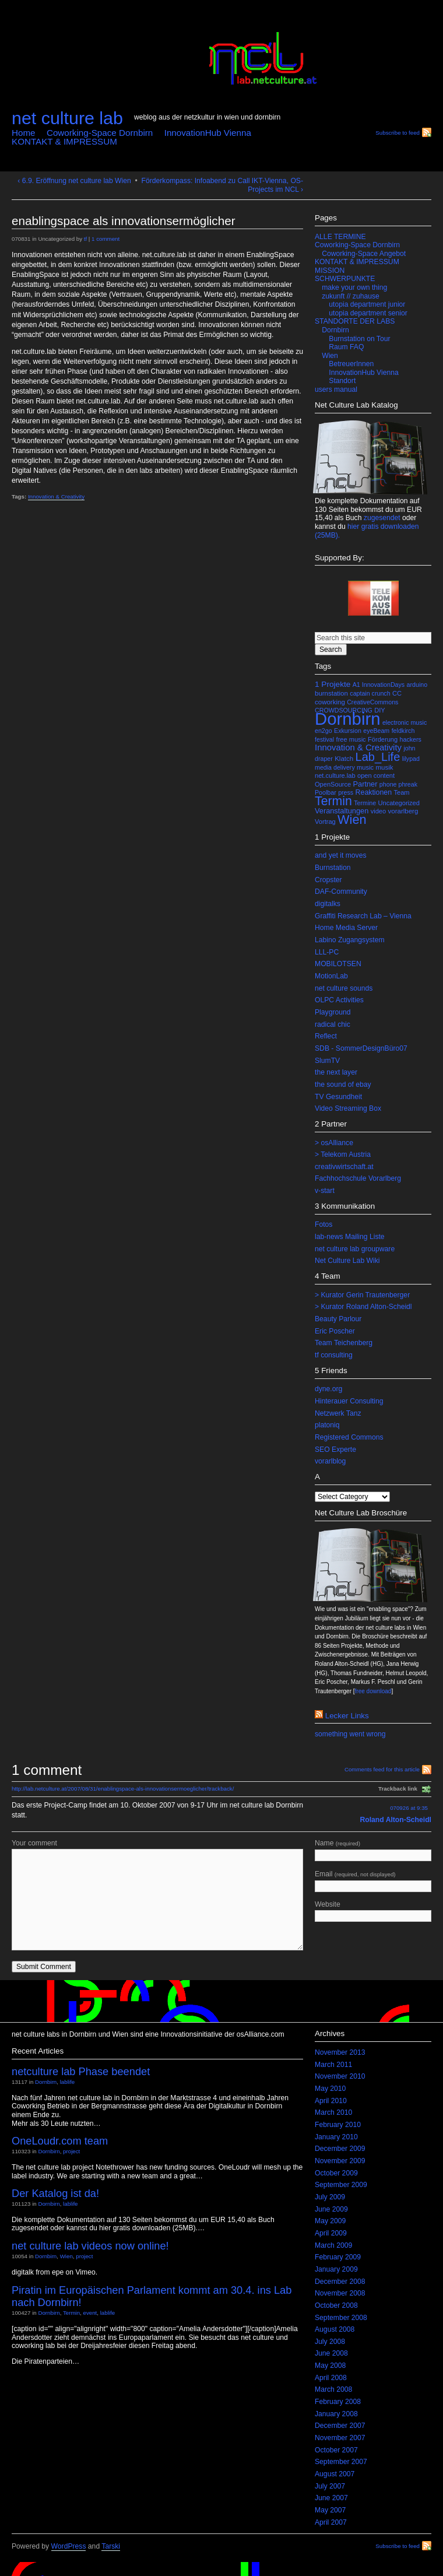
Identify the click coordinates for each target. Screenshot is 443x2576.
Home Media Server (346, 928)
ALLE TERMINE (340, 237)
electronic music (404, 722)
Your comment (34, 1843)
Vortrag (325, 821)
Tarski (110, 2546)
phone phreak (398, 784)
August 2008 (334, 2329)
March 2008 (333, 2389)
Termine (365, 802)
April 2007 (331, 2522)
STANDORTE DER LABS (355, 321)
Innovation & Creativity (56, 496)
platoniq (327, 1425)
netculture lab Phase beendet (81, 2071)
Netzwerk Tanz (338, 1413)
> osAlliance (334, 1143)
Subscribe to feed (397, 132)
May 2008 (330, 2365)
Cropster (328, 880)
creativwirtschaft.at (344, 1167)
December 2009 (340, 2149)
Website (373, 1911)
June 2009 (331, 2209)
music (365, 767)
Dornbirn (335, 330)
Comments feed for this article (382, 1769)
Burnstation (333, 868)
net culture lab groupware (355, 1249)
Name (373, 1850)
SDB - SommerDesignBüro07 (361, 1048)
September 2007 (341, 2462)
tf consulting (334, 1355)
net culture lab (67, 118)
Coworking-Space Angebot (364, 254)
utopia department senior (368, 313)
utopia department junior (367, 304)
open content (376, 775)
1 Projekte (332, 684)
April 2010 (331, 2101)
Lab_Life (378, 756)
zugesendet (382, 518)
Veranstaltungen (341, 810)
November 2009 (340, 2161)
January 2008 (336, 2414)
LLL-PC (327, 952)
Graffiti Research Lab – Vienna (363, 916)
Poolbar (325, 792)
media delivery (335, 767)
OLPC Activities (339, 1000)
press (345, 792)
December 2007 (340, 2425)
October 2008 (336, 2305)
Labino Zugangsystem (350, 940)
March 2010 (333, 2112)
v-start (325, 1191)
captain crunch (370, 693)
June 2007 (331, 2498)
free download (373, 1691)
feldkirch (403, 730)
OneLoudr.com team (60, 2141)
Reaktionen (374, 792)
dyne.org (328, 1389)
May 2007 (330, 2510)
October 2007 (336, 2450)
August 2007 (334, 2474)
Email (373, 1881)
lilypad (411, 758)
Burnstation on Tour (359, 339)
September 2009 (341, 2185)
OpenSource (333, 784)
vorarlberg (403, 811)
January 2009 (336, 2269)
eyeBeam (376, 730)
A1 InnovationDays (379, 684)
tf (85, 239)
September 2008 (341, 2318)
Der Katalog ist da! (55, 2193)
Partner (365, 784)
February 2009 (338, 2257)
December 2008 (340, 2281)
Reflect (326, 1036)
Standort (342, 381)
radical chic (332, 1024)
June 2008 (331, 2353)
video (378, 811)
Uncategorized (399, 802)
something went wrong (350, 1734)
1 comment (105, 239)
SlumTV (327, 1061)
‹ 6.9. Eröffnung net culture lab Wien (74, 181)
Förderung (383, 739)
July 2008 (330, 2342)
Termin (333, 801)
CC (397, 693)
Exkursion (347, 730)
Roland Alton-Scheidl (395, 1820)
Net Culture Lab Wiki (347, 1261)
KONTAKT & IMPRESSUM (64, 141)
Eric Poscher (335, 1331)
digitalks (327, 904)
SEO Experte (335, 1449)
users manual (336, 389)
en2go (323, 730)
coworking (330, 702)
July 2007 (330, 2486)
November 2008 (340, 2293)
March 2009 (333, 2245)
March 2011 (333, 2065)
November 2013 (340, 2052)
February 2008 (338, 2402)
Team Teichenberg (343, 1343)
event (90, 2313)
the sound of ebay (343, 1084)
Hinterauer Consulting (349, 1401)
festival (324, 739)
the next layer (336, 1072)
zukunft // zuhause (350, 296)
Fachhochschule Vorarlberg (358, 1178)
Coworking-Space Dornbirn (100, 133)
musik (384, 767)
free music (351, 739)
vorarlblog (330, 1461)
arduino (417, 684)
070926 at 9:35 (409, 1808)
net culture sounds (343, 988)
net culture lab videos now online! (90, 2246)
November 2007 (340, 2438)
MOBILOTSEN (338, 964)
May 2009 (330, 2221)
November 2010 (340, 2076)
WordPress (68, 2546)
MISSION (329, 270)
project (71, 2151)
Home (24, 133)
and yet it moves (341, 855)
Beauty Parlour (338, 1319)
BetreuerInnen (351, 364)
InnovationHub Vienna (207, 133)
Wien (330, 356)
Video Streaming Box (348, 1108)
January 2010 (336, 2137)
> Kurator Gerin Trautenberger (362, 1295)
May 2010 (330, 2088)
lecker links (347, 1715)
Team (402, 792)
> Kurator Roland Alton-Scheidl (363, 1307)
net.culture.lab (335, 775)
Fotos (323, 1224)
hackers (410, 739)
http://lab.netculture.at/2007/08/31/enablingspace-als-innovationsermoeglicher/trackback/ (123, 1788)
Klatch (344, 758)
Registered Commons (349, 1437)
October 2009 (336, 2173)
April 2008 (331, 2378)
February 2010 (338, 2125)
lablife (67, 2082)
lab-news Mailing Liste (350, 1237)
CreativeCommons (372, 702)
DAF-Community (341, 891)
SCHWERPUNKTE (345, 279)
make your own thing (354, 287)
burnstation (331, 693)
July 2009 (330, 2197)
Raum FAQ (346, 347)
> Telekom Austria (343, 1154)
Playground (333, 1012)
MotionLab (331, 976)
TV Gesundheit (338, 1097)
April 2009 (331, 2233)
